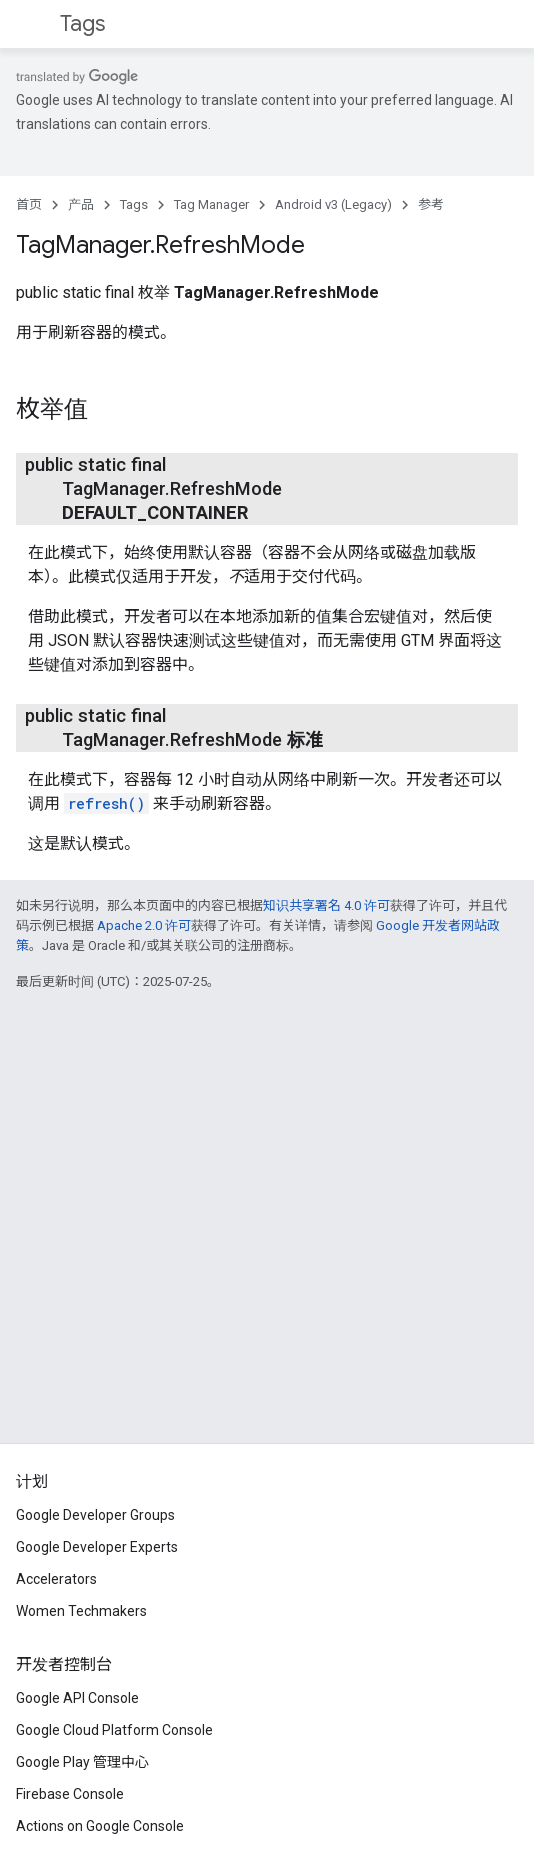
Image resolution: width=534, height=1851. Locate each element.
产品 (81, 204)
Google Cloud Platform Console (114, 1730)
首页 (29, 204)
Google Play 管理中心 (82, 1762)
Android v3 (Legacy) (333, 204)
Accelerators (56, 1579)
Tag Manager (211, 204)
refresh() (106, 803)
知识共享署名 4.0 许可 (326, 905)
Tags (82, 23)
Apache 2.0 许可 (144, 925)
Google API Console (77, 1698)
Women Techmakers (81, 1611)
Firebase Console (70, 1794)
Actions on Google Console (100, 1826)
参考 (431, 204)
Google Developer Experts (97, 1547)
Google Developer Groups (95, 1515)
